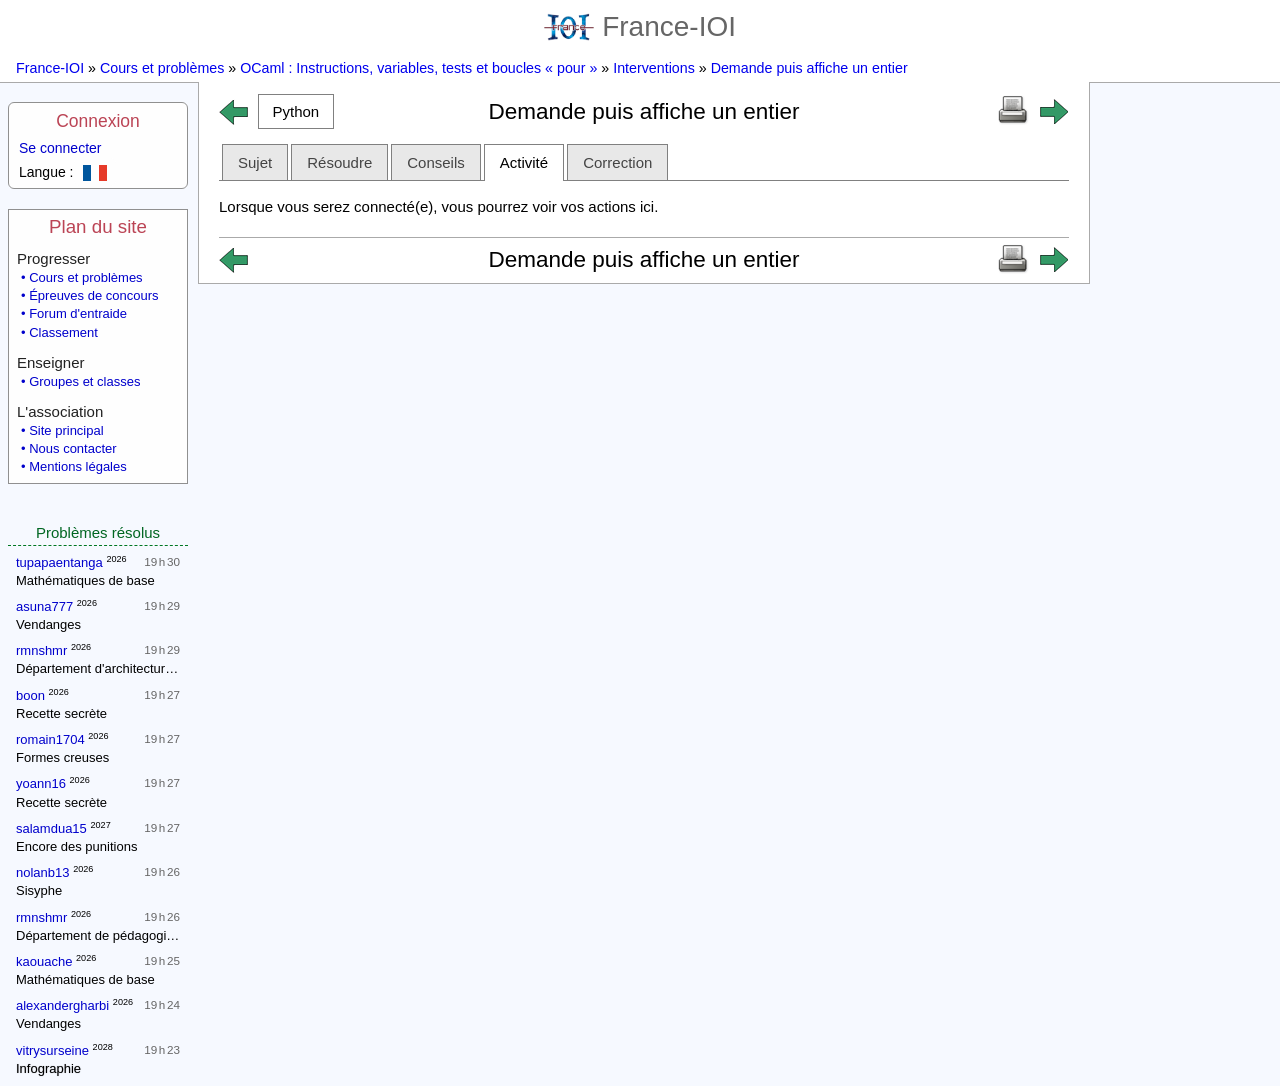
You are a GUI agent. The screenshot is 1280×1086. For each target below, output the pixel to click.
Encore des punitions (76, 846)
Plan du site (98, 226)
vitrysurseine (52, 1050)
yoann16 (41, 783)
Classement (63, 332)
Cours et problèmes (162, 68)
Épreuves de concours (93, 295)
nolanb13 (43, 872)
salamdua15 (51, 828)
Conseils (436, 162)
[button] (296, 111)
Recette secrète (61, 713)
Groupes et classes (84, 381)
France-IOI (640, 26)
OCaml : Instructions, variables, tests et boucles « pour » (418, 68)
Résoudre (339, 162)
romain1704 (50, 739)
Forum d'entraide (78, 313)
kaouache (44, 961)
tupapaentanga (59, 562)
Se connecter (60, 148)
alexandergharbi (62, 1005)
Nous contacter (72, 448)
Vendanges (48, 624)
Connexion (98, 121)
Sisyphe (39, 890)
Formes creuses (62, 757)
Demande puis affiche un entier (809, 68)
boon (30, 695)
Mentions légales (78, 466)
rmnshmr (41, 650)
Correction (617, 162)
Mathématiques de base (85, 580)
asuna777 (44, 606)
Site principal (66, 430)
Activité (524, 162)
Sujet (255, 162)
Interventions (654, 68)
